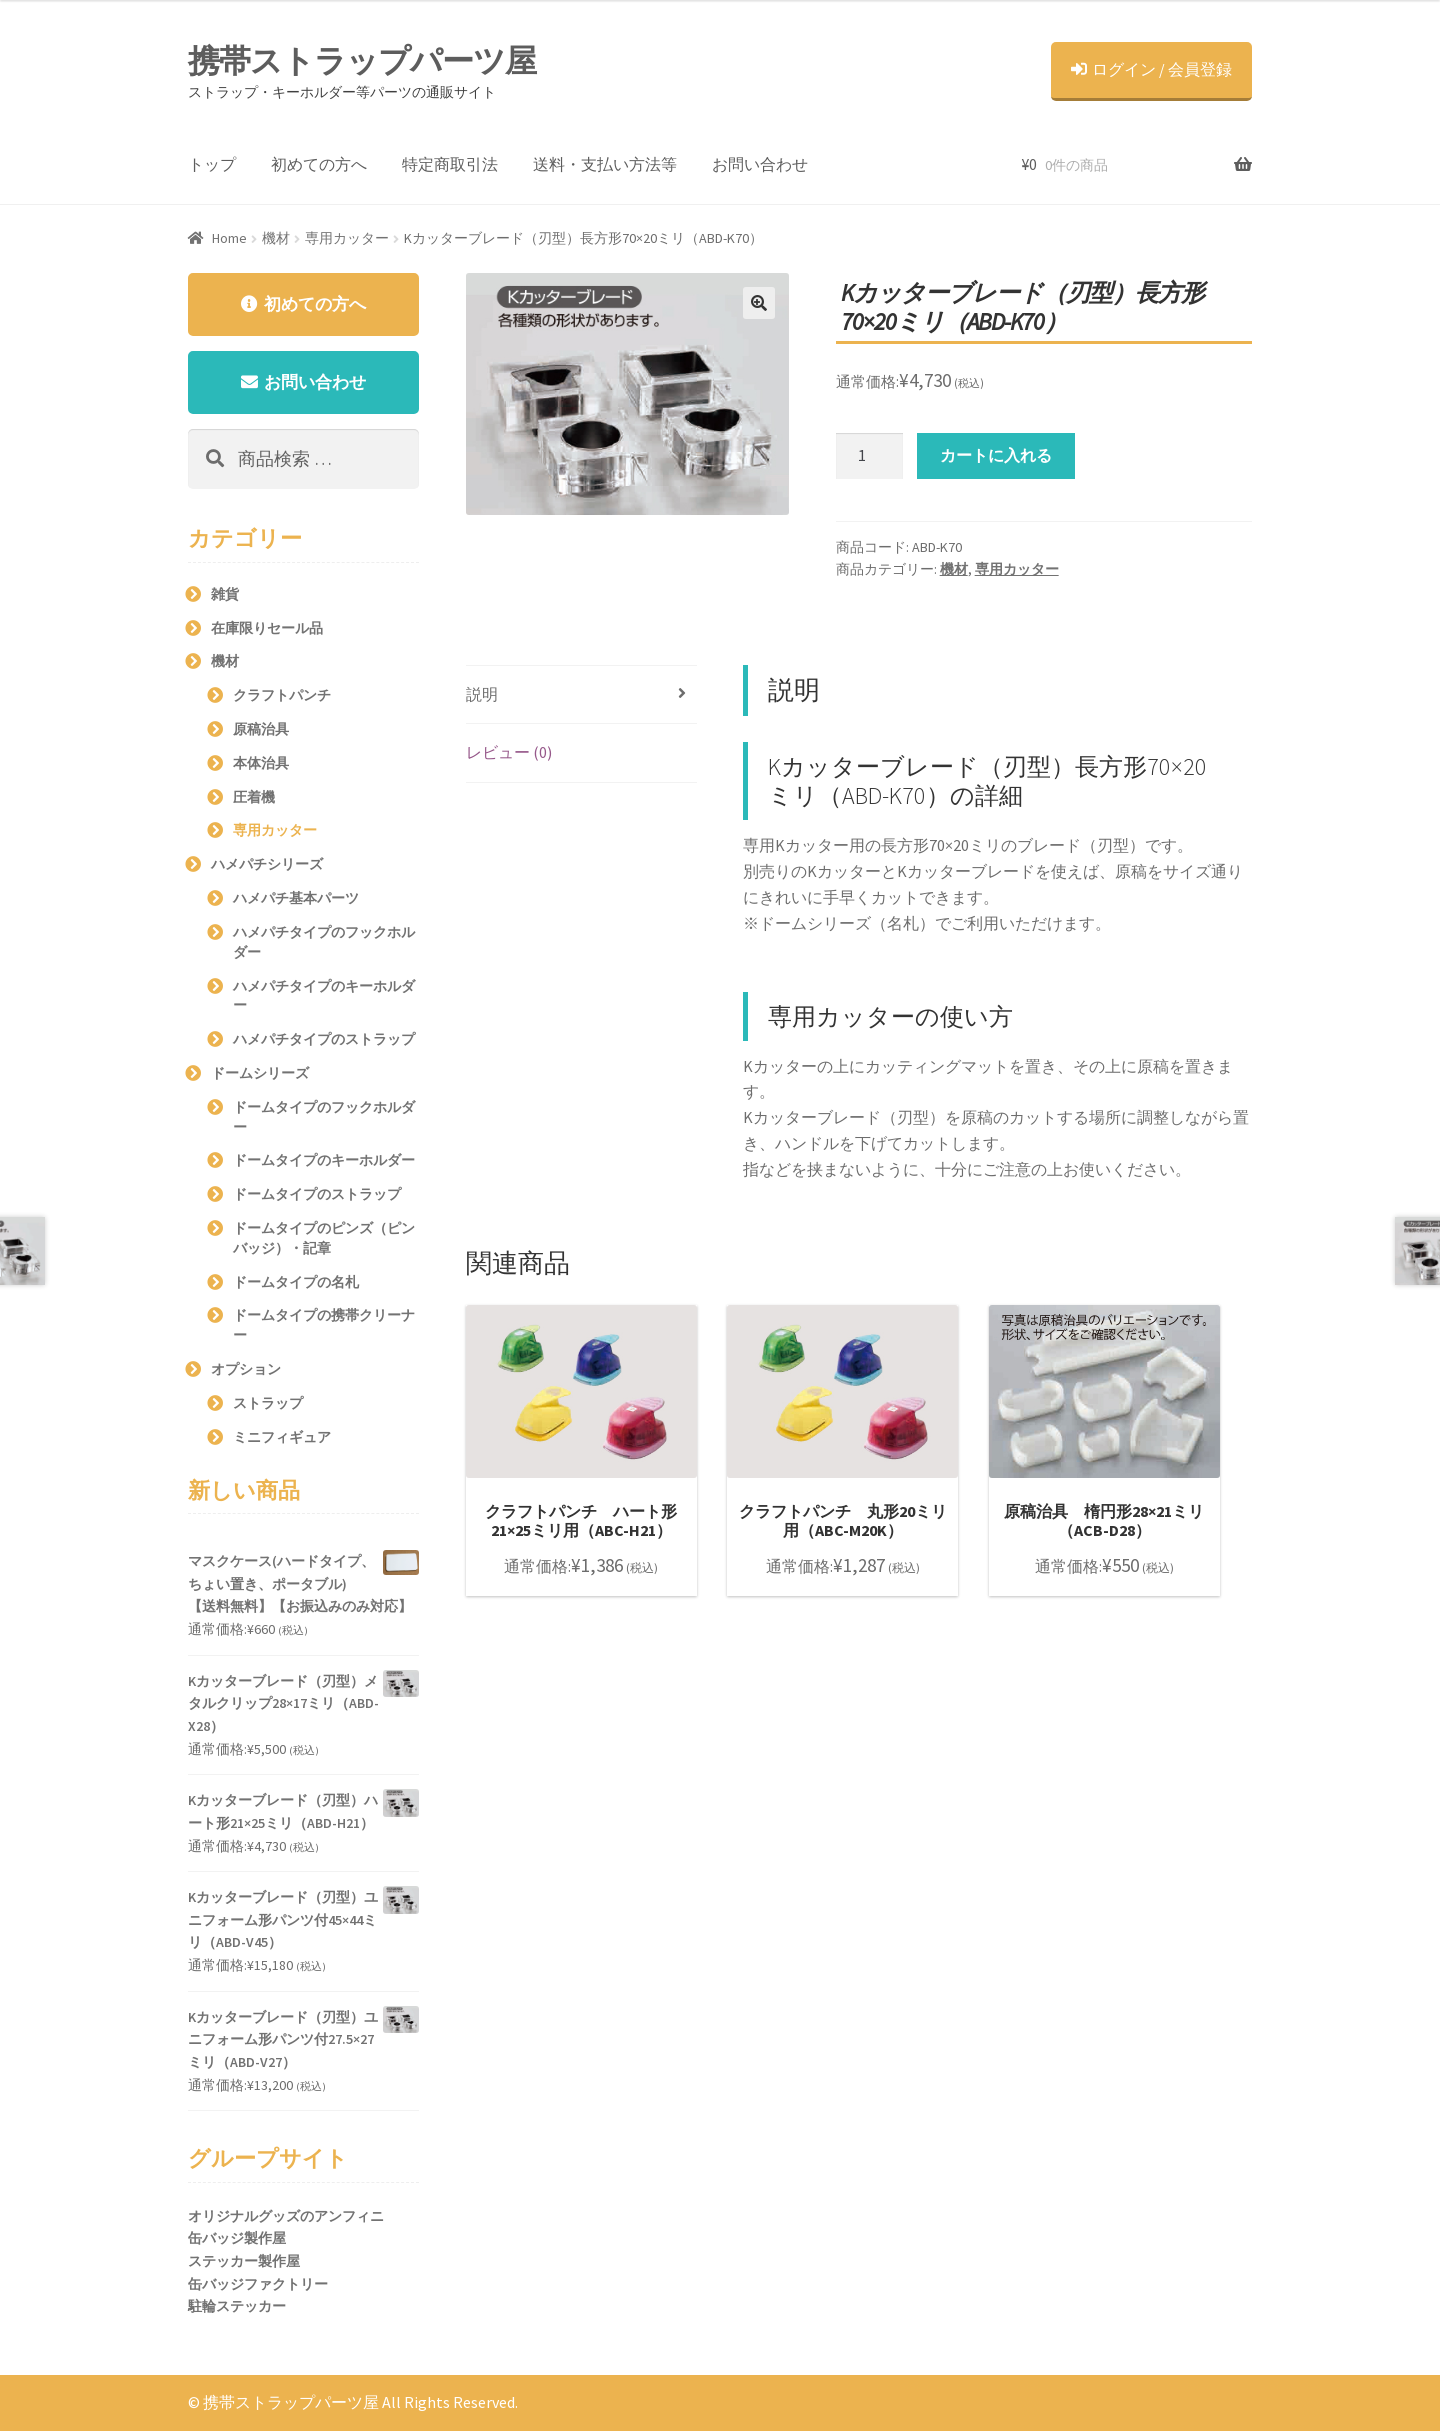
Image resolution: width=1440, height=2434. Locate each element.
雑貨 (225, 597)
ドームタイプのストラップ (317, 1198)
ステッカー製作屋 (244, 2264)
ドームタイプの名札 (296, 1285)
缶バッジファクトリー (258, 2287)
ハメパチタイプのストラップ (324, 1042)
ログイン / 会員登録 (1151, 69)
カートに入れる (996, 455)
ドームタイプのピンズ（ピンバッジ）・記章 (324, 1241)
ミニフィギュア (282, 1440)
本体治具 (261, 766)
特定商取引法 (450, 164)
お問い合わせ (760, 164)
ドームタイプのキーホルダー (324, 1164)
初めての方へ (319, 164)
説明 (482, 694)
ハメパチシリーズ (267, 868)
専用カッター (347, 238)
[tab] (581, 695)
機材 (276, 238)
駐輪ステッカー (237, 2310)
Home (229, 238)
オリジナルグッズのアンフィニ (286, 2219)
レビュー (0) (509, 752)
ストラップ (268, 1406)
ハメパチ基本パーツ (296, 901)
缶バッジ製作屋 (237, 2242)
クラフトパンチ (282, 699)
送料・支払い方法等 (605, 164)
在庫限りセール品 (267, 631)
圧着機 (254, 800)
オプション (246, 1372)
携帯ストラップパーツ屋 (362, 61)
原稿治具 (261, 732)
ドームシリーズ (260, 1076)
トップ (212, 164)
